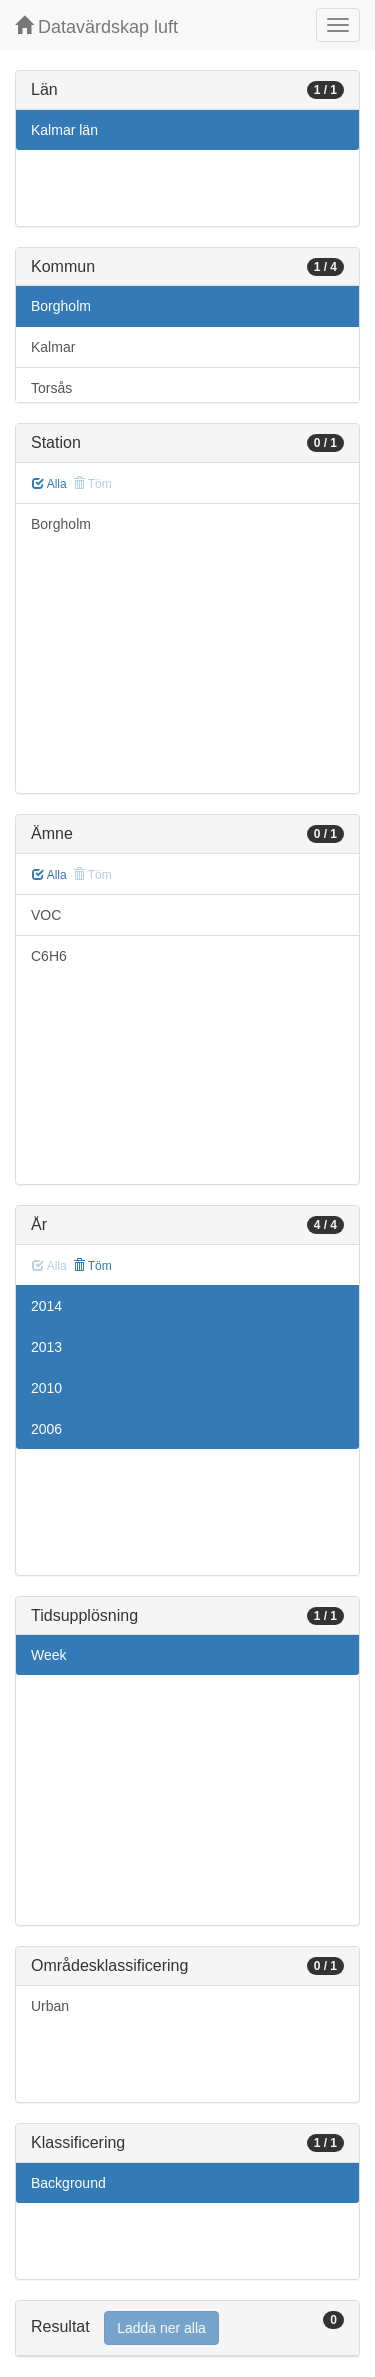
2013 (46, 1347)
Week (49, 1655)
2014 (46, 1306)
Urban (50, 2006)
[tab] (187, 2328)
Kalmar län (64, 130)
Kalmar (53, 347)
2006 (46, 1429)
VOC (46, 915)
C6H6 (49, 956)
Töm (92, 1266)
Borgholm (61, 306)
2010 (46, 1388)
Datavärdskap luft (96, 26)
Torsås (51, 388)
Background (68, 2183)
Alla (49, 484)
